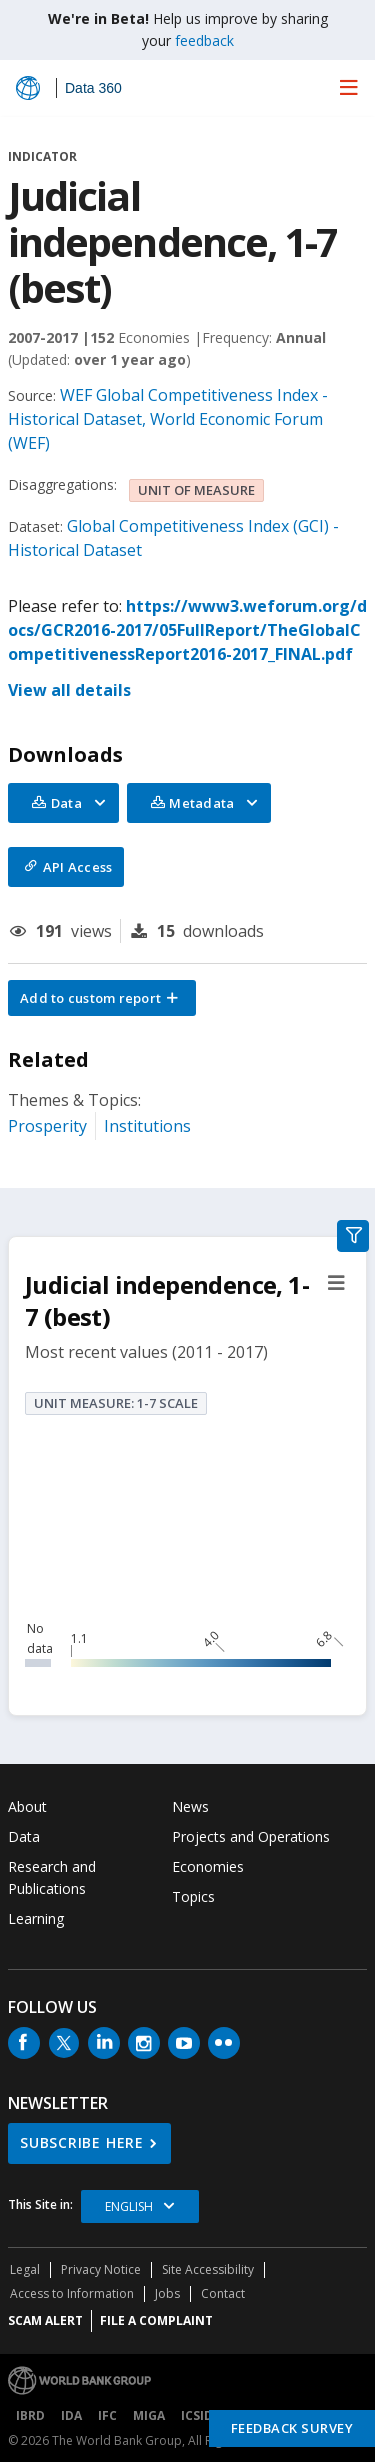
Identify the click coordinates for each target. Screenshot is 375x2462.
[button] (102, 998)
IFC (107, 2415)
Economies (208, 1866)
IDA (71, 2415)
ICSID (197, 2415)
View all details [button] (69, 690)
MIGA (149, 2415)
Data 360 (93, 88)
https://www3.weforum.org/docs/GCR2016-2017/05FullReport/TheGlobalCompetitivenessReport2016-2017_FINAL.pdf (187, 630)
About (27, 1806)
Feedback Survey (292, 2428)
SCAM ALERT (45, 2320)
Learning (36, 1918)
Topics (193, 1896)
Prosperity (47, 1126)
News (190, 1806)
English (129, 2206)
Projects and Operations (251, 1836)
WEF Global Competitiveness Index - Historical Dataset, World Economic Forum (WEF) (168, 419)
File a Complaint (156, 2320)
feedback (204, 40)
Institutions (147, 1126)
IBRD (30, 2415)
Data (24, 1836)
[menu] (349, 87)
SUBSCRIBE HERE (82, 2142)
